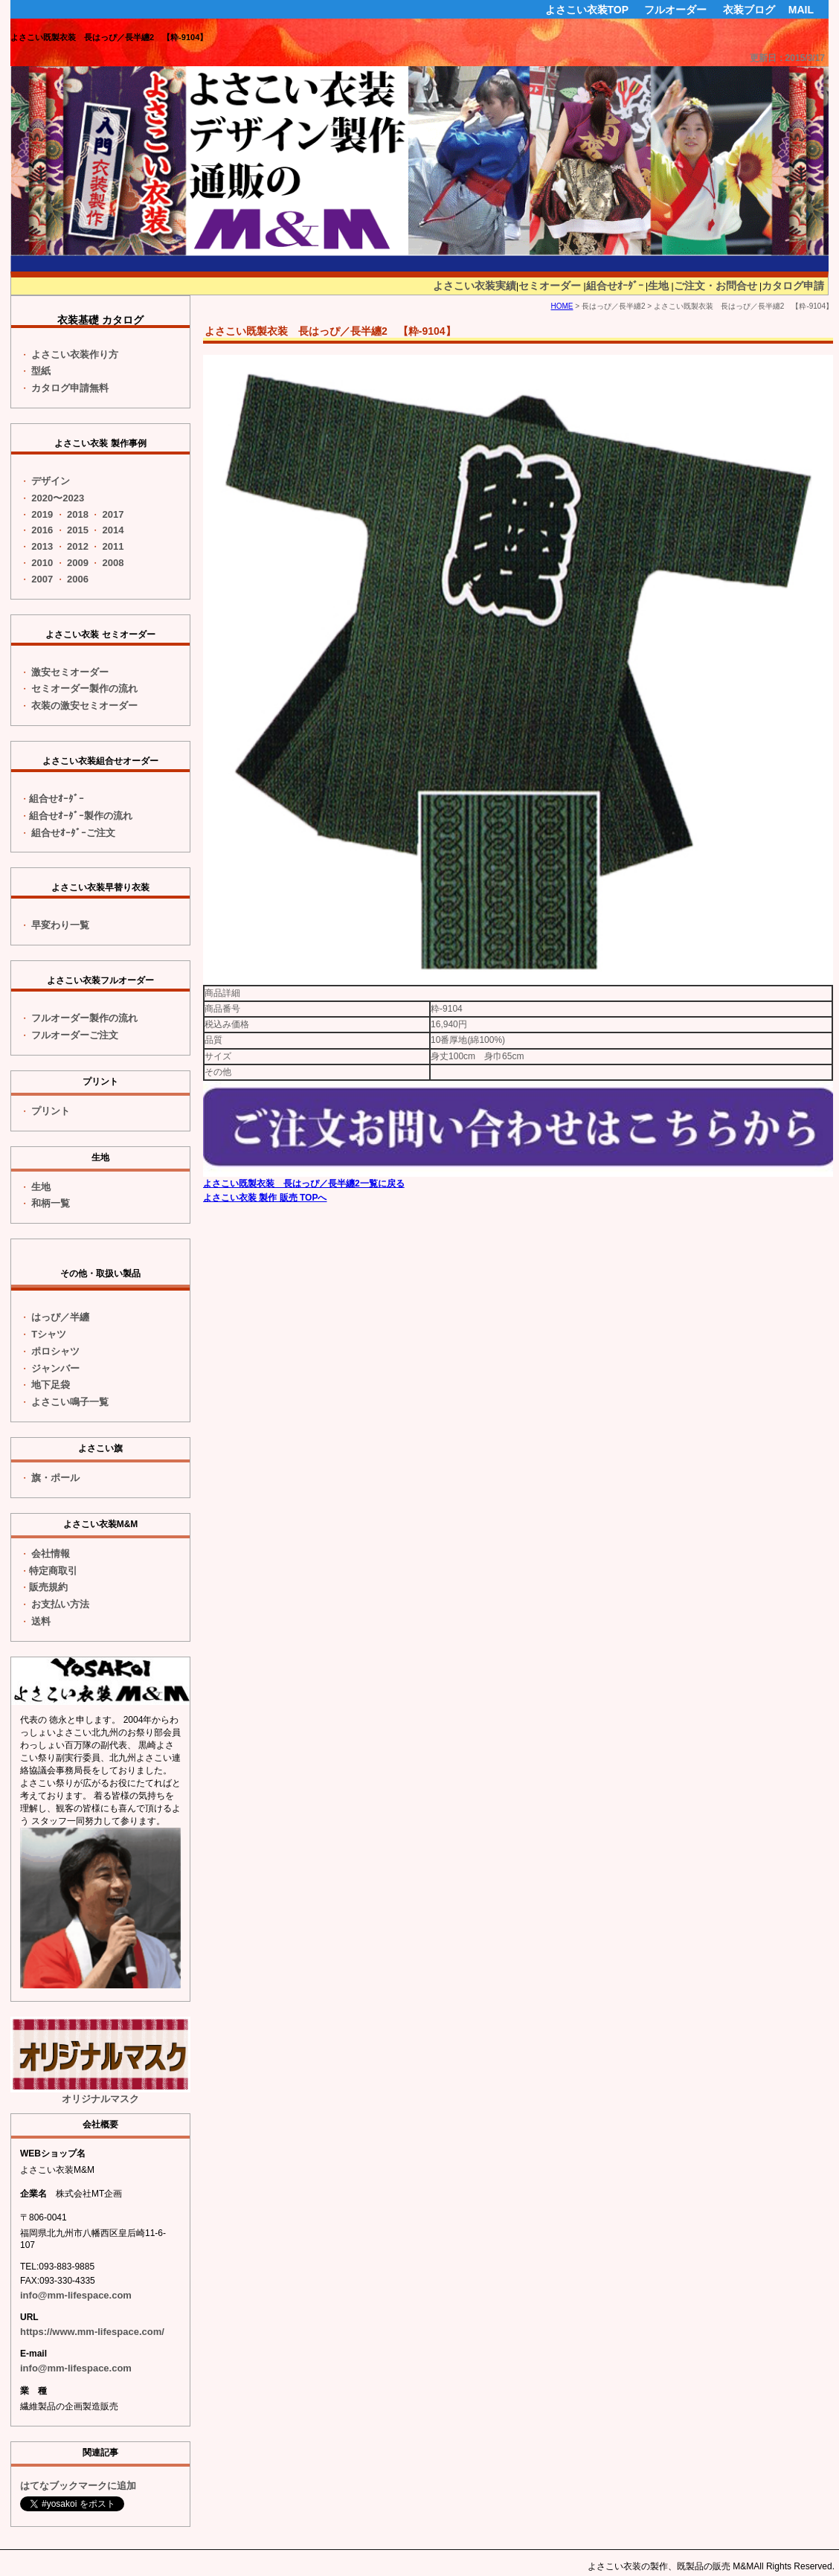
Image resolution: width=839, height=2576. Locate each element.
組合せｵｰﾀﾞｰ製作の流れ (80, 815)
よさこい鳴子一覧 (70, 1401)
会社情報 (50, 1553)
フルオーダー (675, 10)
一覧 (60, 925)
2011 (113, 546)
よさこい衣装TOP (587, 10)
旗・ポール (55, 1477)
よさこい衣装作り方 (74, 354)
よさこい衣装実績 (474, 286)
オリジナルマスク (100, 2060)
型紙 (41, 370)
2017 (113, 514)
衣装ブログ (749, 10)
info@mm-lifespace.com (76, 2295)
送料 (41, 1621)
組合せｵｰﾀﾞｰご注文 (73, 832)
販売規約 (48, 1587)
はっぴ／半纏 (60, 1317)
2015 (78, 530)
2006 (78, 579)
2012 (78, 546)
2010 (42, 562)
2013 (42, 546)
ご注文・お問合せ (715, 286)
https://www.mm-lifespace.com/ (92, 2331)
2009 (78, 562)
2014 (113, 530)
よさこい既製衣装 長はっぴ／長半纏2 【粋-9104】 (109, 37)
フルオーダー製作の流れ (84, 1018)
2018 (78, 514)
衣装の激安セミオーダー (84, 705)
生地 (658, 286)
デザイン (50, 480)
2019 (42, 514)
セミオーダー (549, 286)
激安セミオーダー (70, 672)
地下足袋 (50, 1384)
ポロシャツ (55, 1351)
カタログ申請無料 (70, 388)
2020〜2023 (57, 498)
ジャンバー (55, 1368)
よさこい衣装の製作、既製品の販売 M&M (670, 2566)
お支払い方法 (60, 1604)
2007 (42, 579)
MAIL (801, 10)
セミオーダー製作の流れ (84, 688)
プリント (50, 1111)
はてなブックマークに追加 (78, 2485)
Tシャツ (48, 1334)
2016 (42, 530)
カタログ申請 (793, 286)
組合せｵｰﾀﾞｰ (614, 286)
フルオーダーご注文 (74, 1035)
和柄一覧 (50, 1203)
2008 (113, 562)
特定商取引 (53, 1570)
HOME (562, 306)
